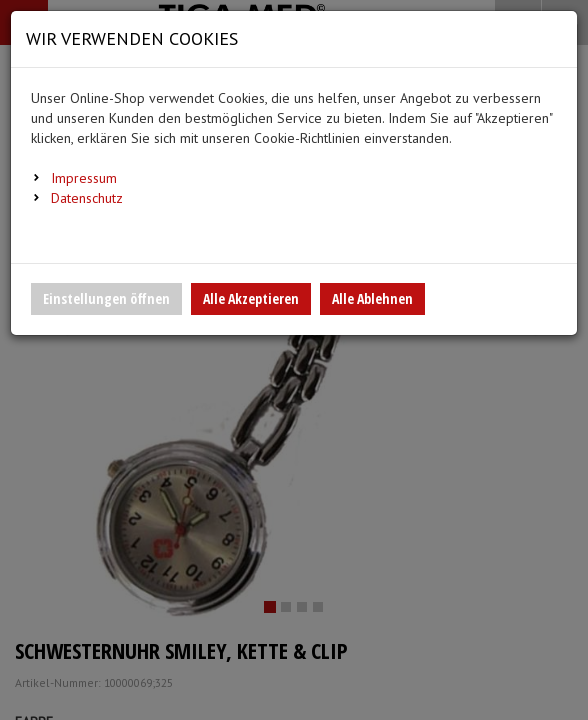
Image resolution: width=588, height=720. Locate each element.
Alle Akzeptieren (251, 298)
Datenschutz (87, 198)
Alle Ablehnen (372, 298)
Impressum (84, 178)
